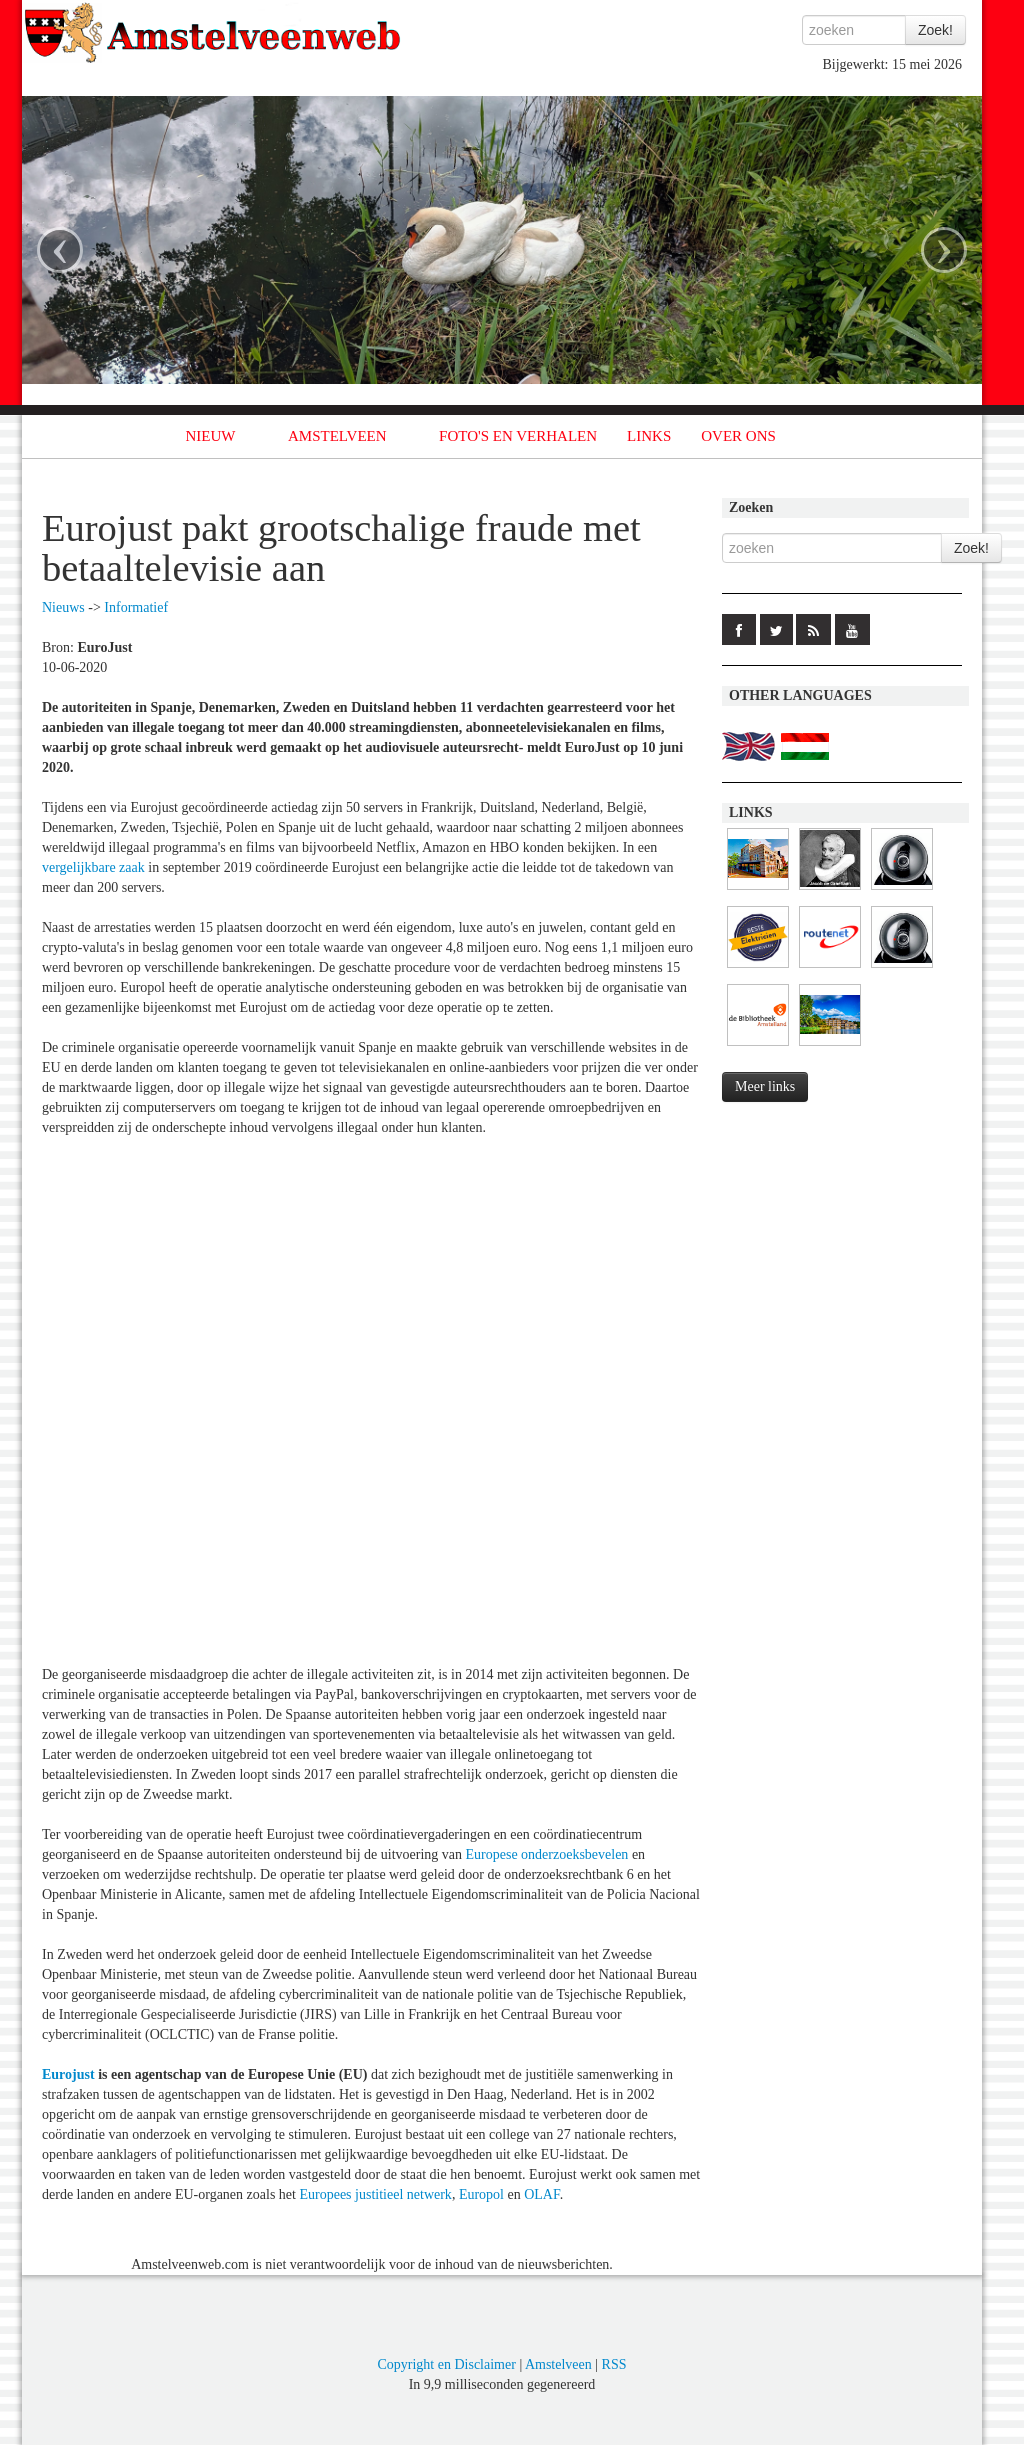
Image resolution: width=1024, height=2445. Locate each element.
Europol (481, 2194)
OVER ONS (738, 436)
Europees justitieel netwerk (375, 2194)
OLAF (541, 2194)
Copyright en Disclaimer (446, 2364)
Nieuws (63, 607)
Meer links (765, 1086)
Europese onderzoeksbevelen (547, 1854)
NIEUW (211, 436)
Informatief (136, 607)
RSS (614, 2364)
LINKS (649, 436)
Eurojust (68, 2074)
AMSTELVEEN (337, 436)
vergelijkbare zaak (93, 867)
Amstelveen (558, 2364)
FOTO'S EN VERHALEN (518, 436)
